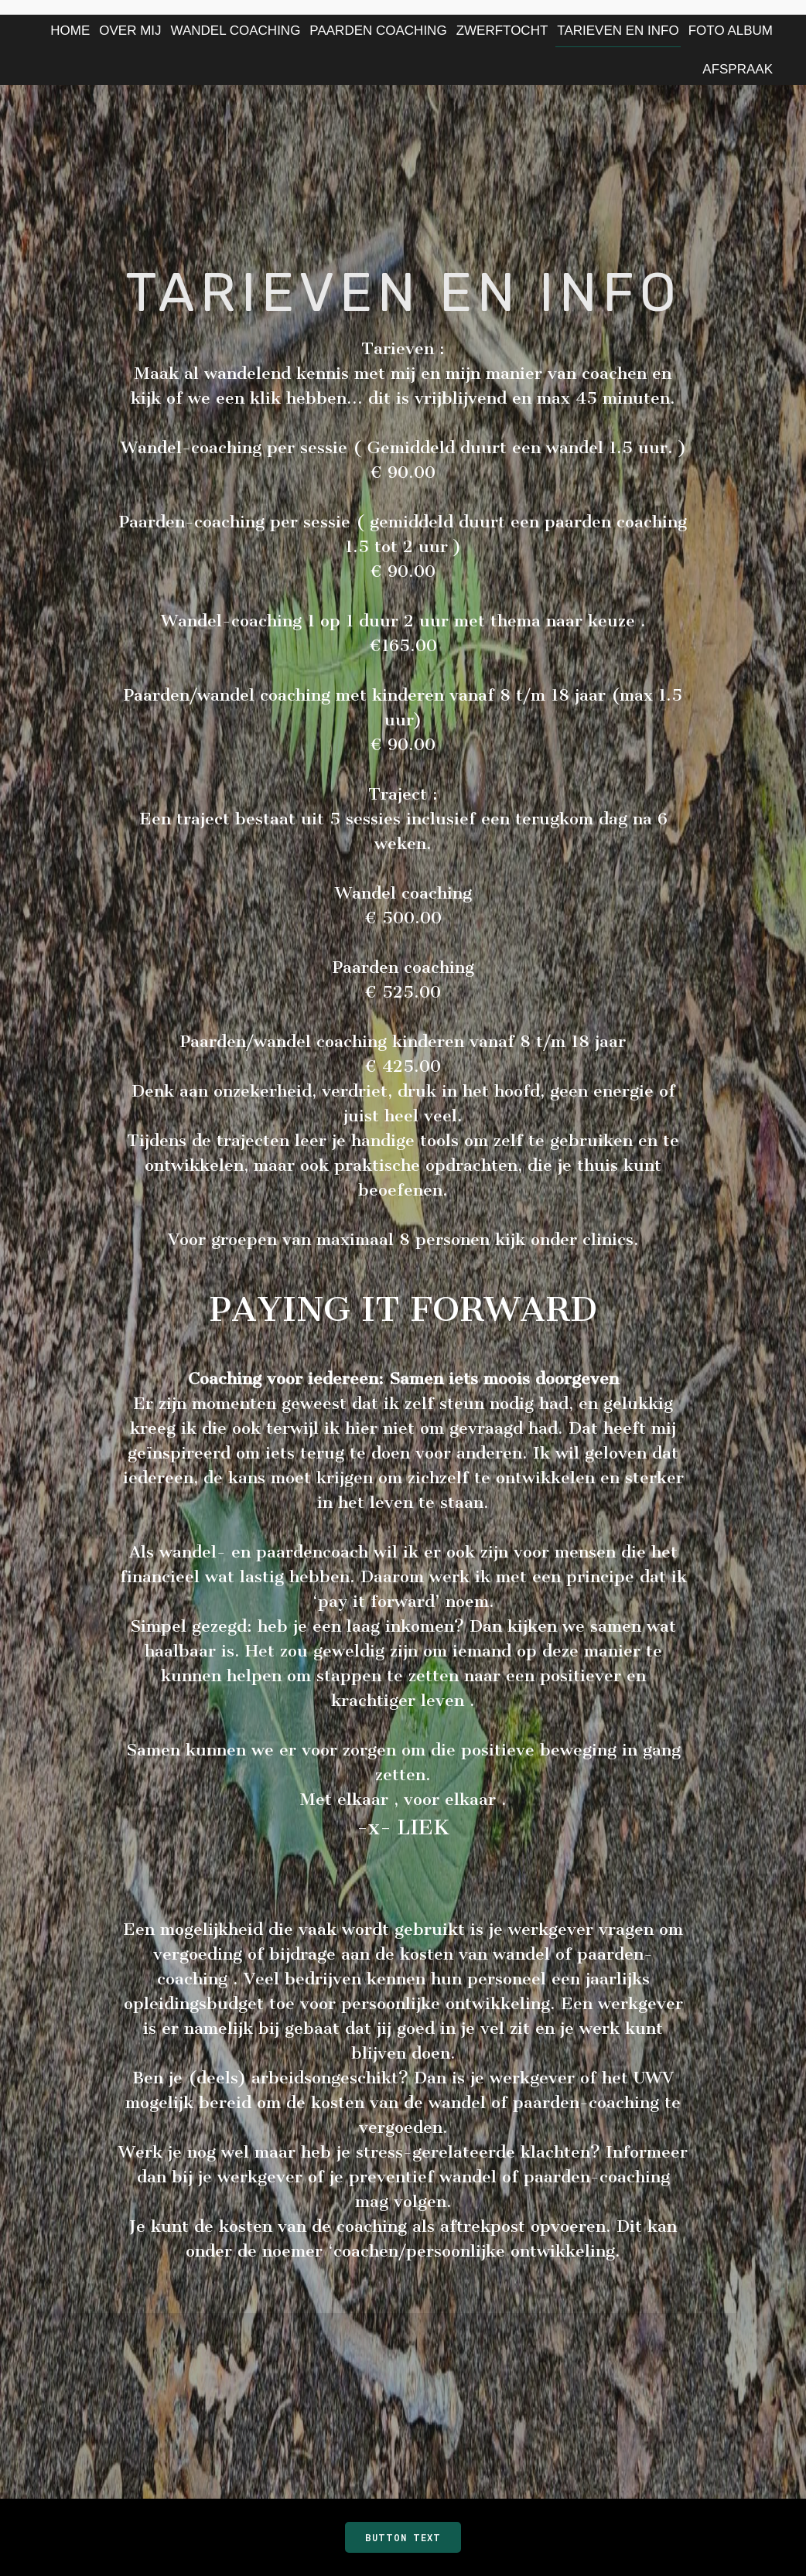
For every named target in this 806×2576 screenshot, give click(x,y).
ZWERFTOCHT (502, 30)
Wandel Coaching (236, 30)
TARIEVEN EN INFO (617, 30)
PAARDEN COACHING (377, 30)
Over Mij (130, 30)
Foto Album (730, 30)
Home (70, 30)
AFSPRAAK (737, 69)
